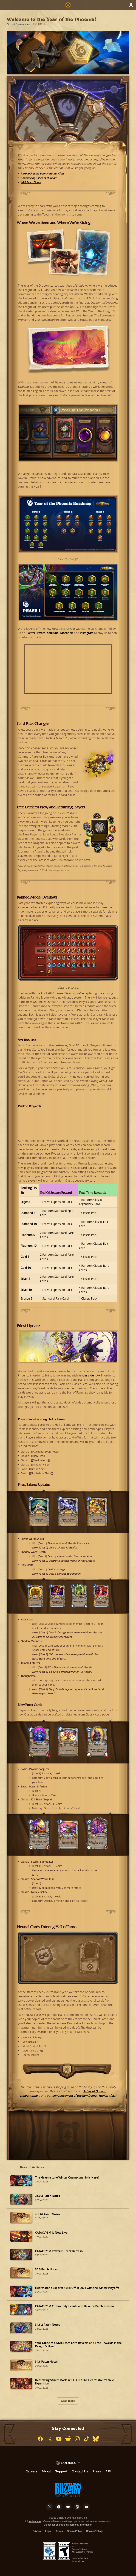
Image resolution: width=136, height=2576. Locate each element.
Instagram (87, 633)
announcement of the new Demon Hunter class (84, 2096)
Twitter (30, 633)
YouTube (52, 633)
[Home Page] (68, 5)
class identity (91, 1375)
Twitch (41, 633)
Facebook (66, 633)
